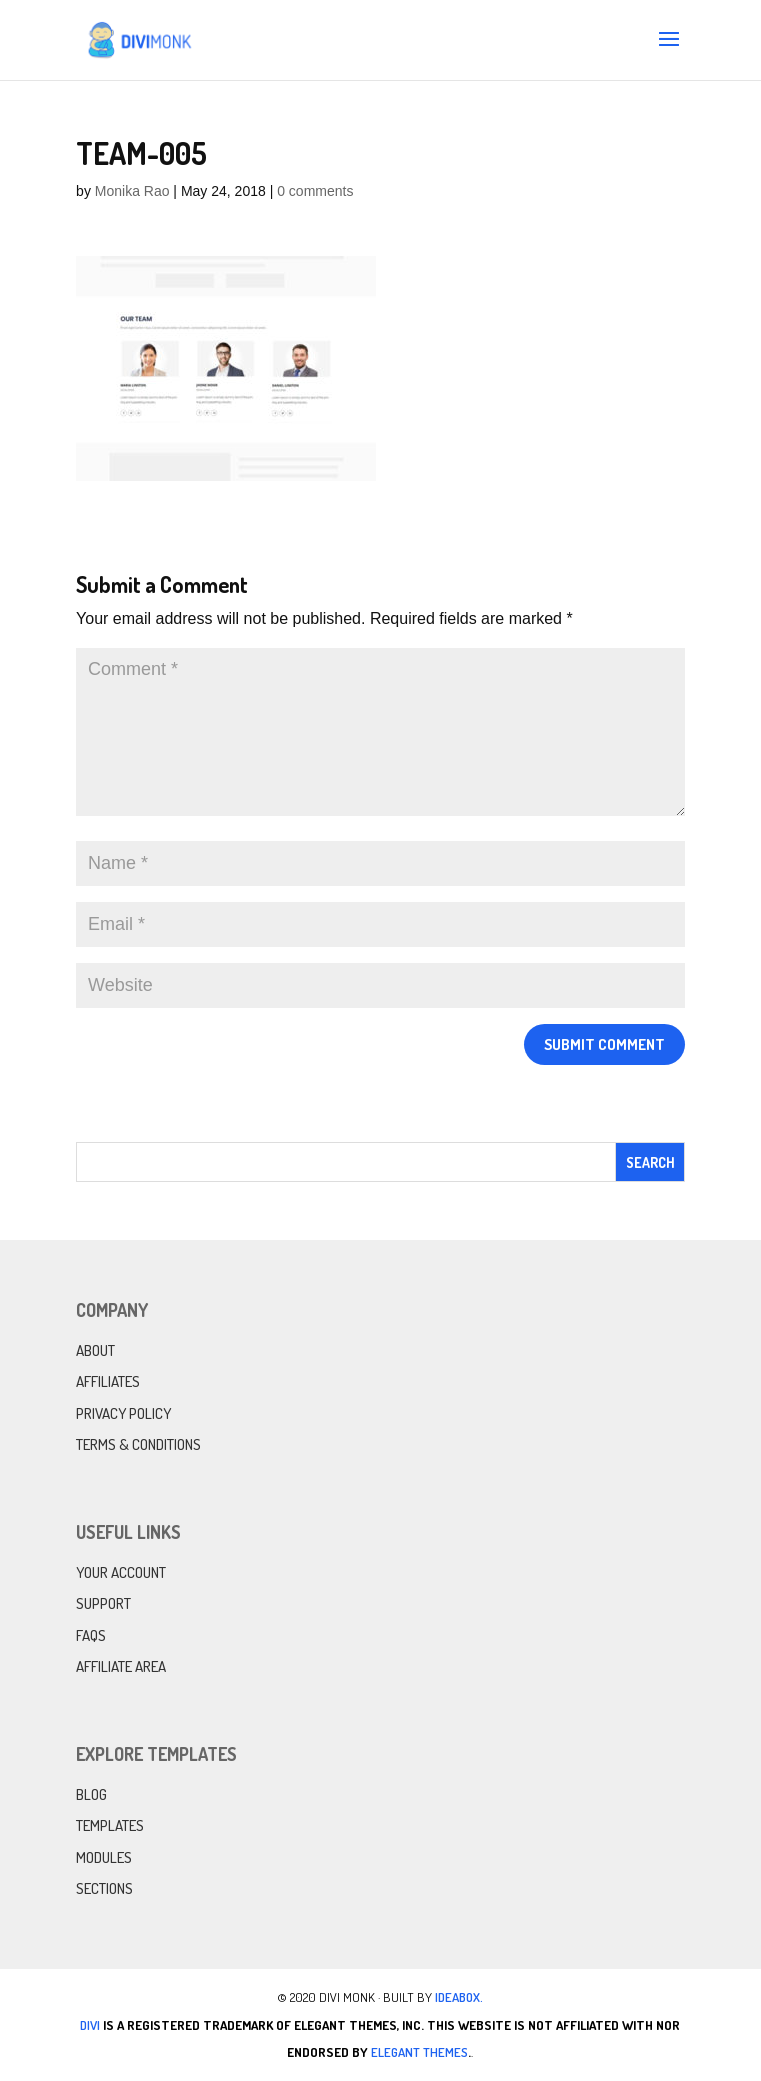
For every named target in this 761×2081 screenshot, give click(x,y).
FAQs (91, 1635)
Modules (104, 1857)
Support (103, 1603)
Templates (110, 1825)
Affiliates (108, 1381)
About (95, 1350)
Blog (91, 1794)
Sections (104, 1888)
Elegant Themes (419, 2052)
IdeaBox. (459, 1997)
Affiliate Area (121, 1666)
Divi (90, 2025)
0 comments (315, 191)
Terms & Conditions (138, 1444)
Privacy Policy (123, 1413)
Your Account (121, 1572)
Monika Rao (132, 191)
